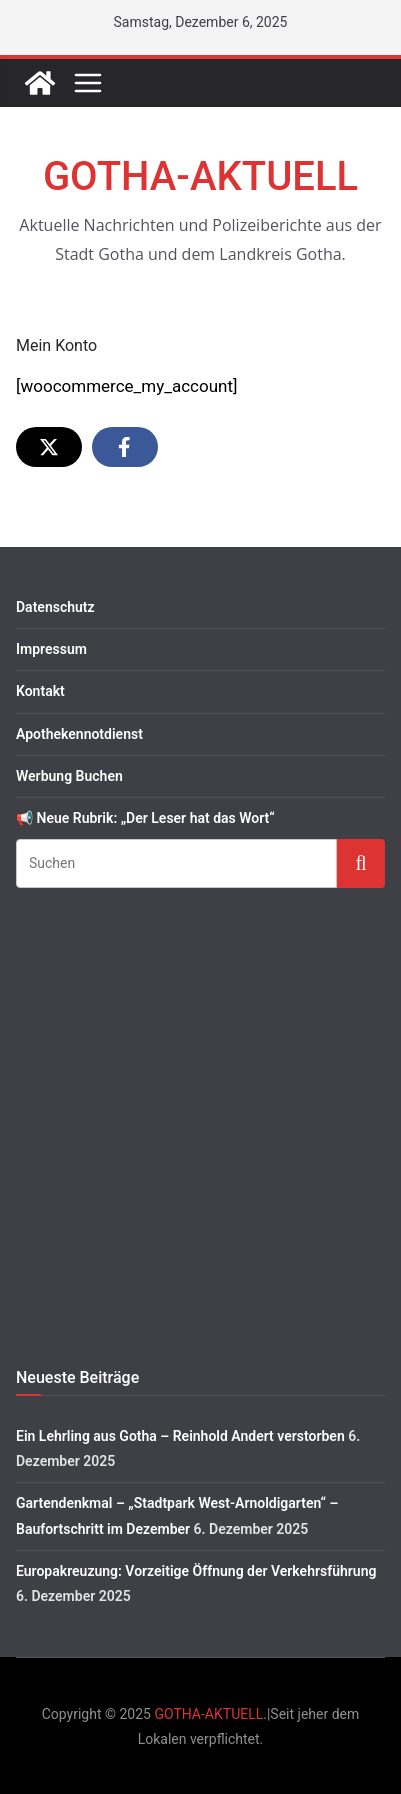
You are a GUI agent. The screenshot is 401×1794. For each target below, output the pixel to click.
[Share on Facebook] (125, 447)
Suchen (361, 862)
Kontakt (40, 691)
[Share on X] (49, 447)
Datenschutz (55, 607)
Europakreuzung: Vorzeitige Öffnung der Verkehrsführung (196, 1571)
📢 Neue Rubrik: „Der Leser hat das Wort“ (145, 818)
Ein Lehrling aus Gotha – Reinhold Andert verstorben (180, 1436)
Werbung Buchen (69, 776)
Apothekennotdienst (79, 734)
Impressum (51, 649)
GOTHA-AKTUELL (200, 176)
